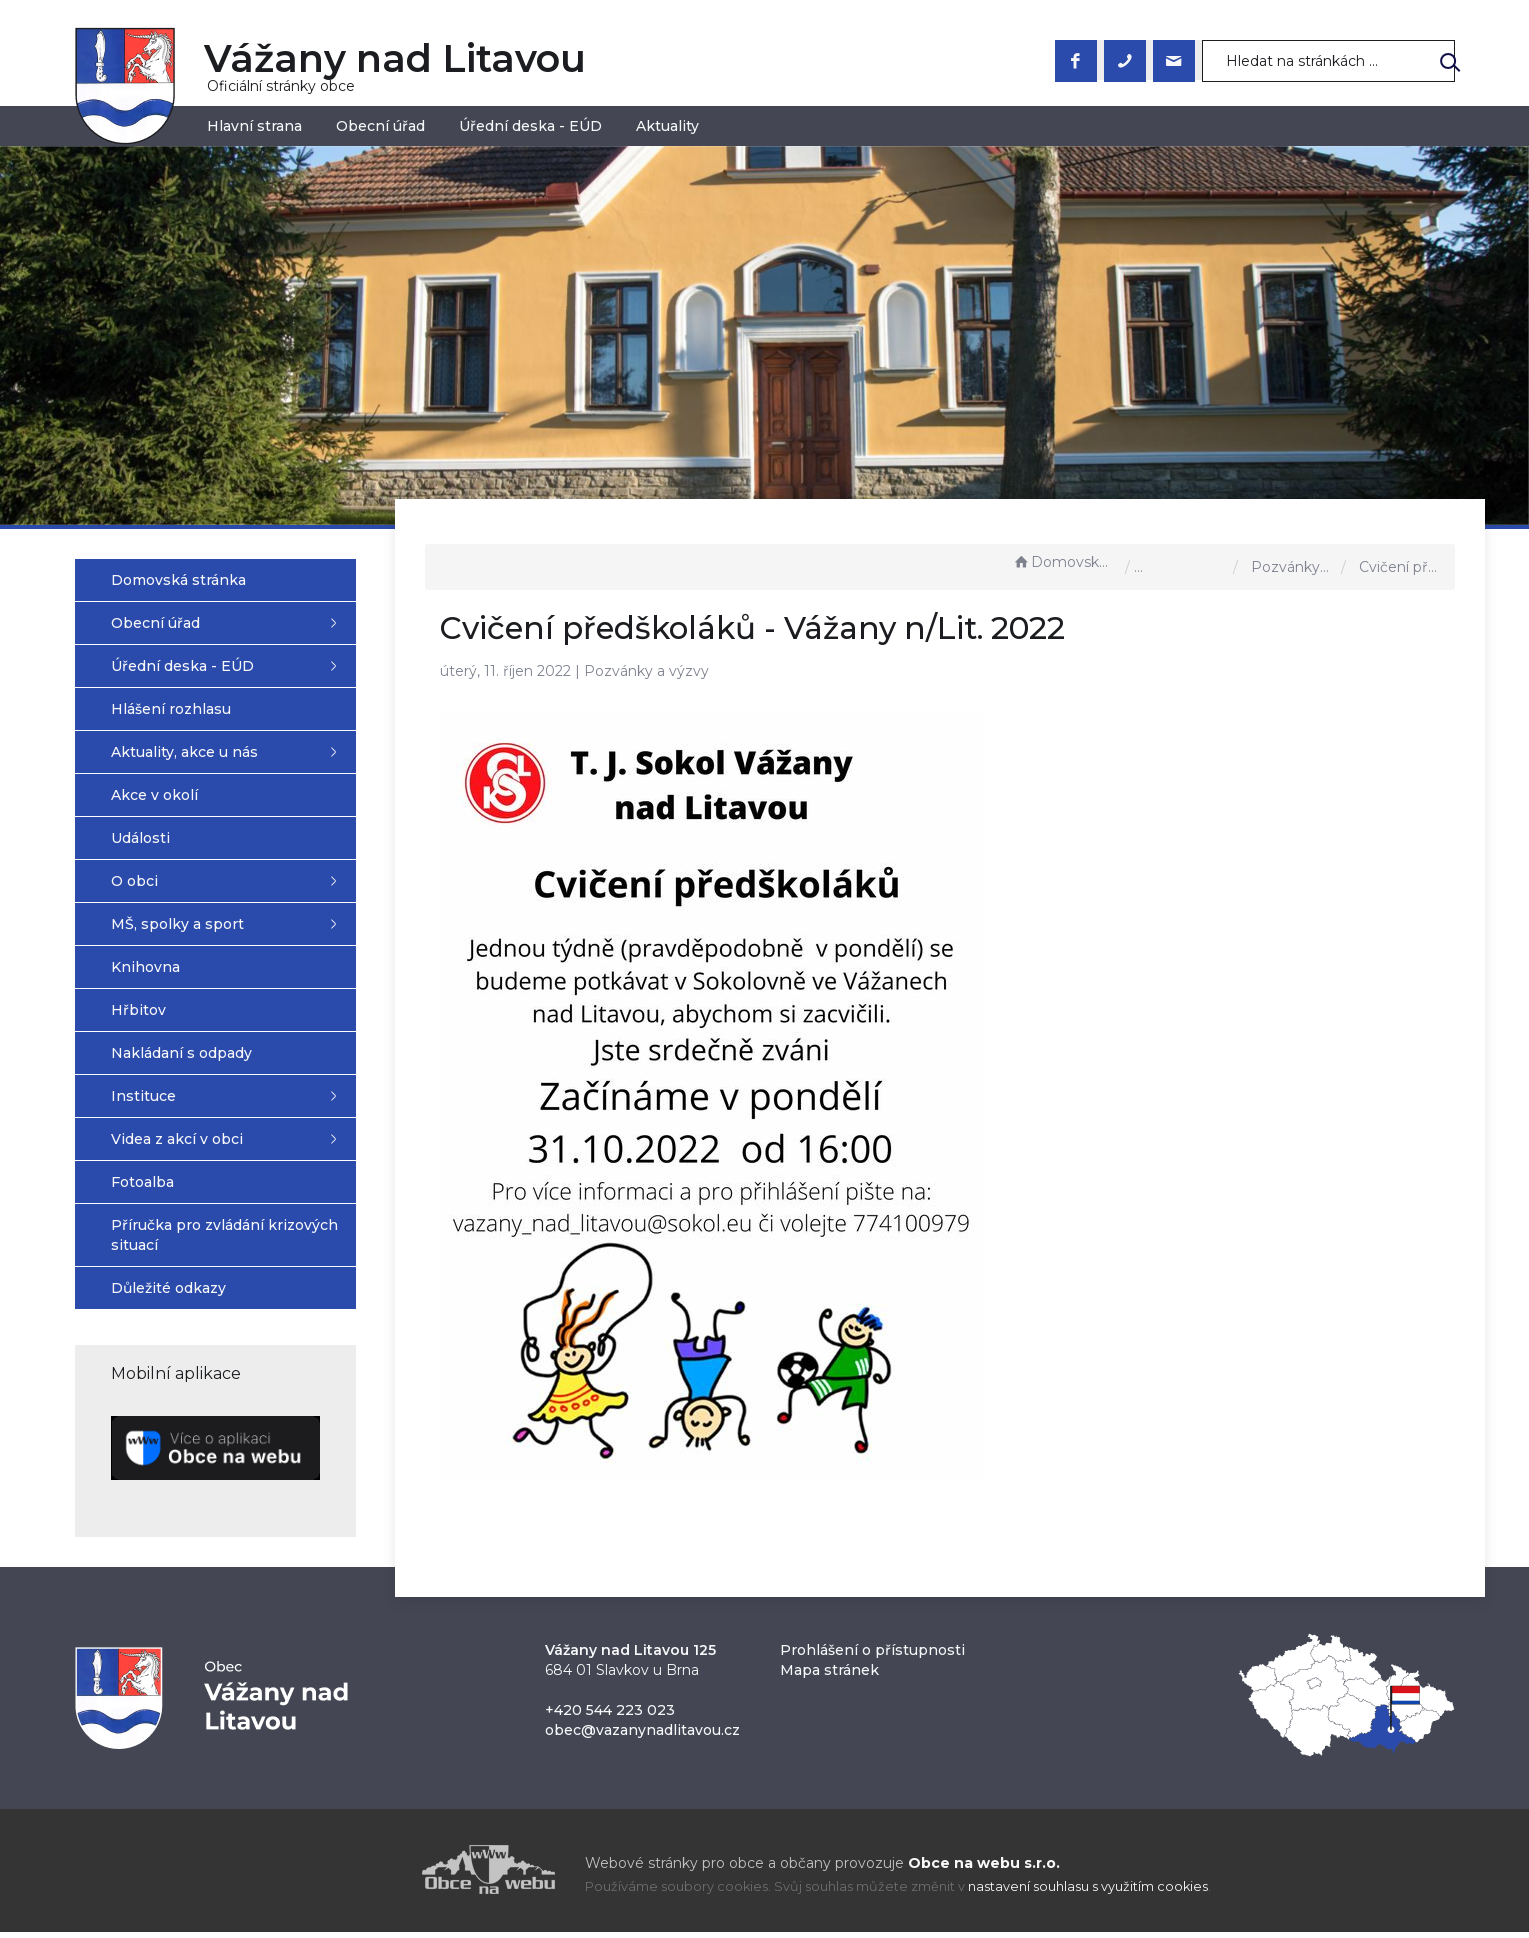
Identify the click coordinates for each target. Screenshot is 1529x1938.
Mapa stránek (829, 1676)
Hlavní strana (254, 126)
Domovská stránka (1064, 562)
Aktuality (667, 126)
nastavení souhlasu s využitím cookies (1088, 1892)
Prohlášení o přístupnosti (872, 1656)
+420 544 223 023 (610, 1716)
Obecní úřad (380, 126)
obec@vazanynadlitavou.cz (642, 1736)
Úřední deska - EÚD (530, 126)
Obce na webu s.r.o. (984, 1869)
